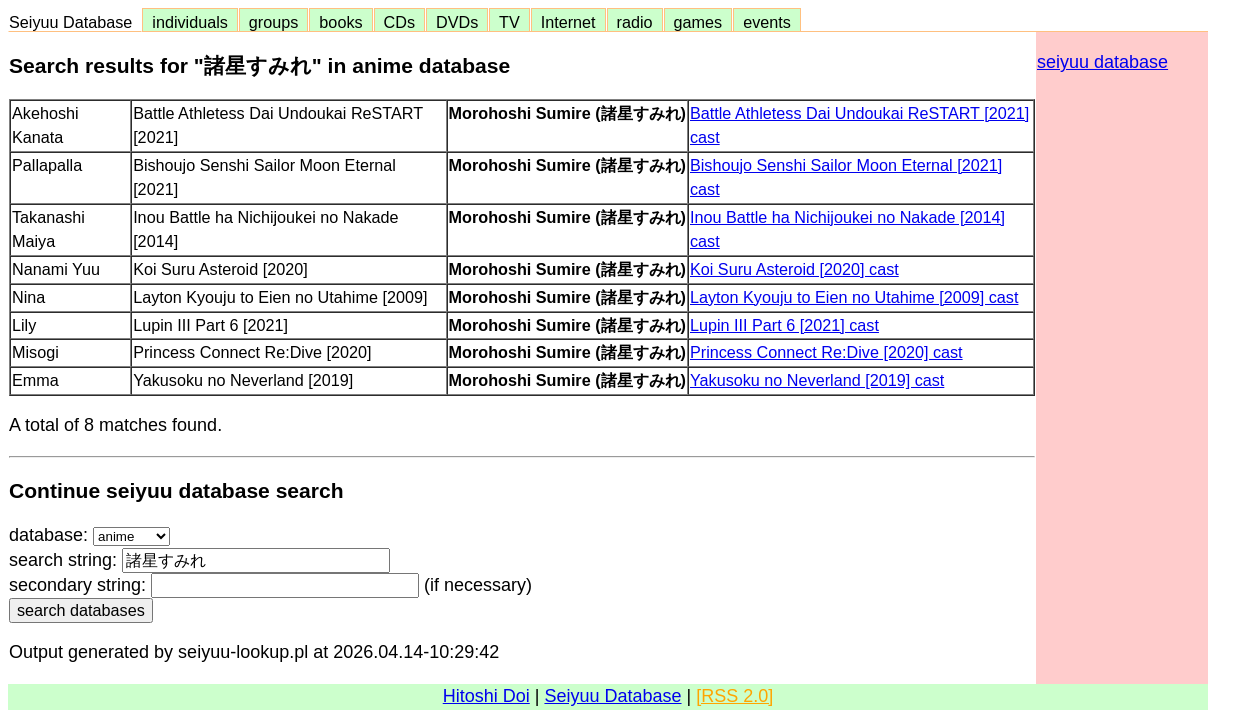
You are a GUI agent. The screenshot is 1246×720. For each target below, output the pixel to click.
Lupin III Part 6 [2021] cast (784, 325)
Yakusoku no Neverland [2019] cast (817, 380)
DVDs (457, 22)
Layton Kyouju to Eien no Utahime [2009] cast (854, 297)
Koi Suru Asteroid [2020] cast (794, 269)
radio (635, 22)
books (340, 22)
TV (509, 22)
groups (274, 22)
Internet (568, 22)
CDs (399, 22)
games (698, 22)
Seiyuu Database (75, 22)
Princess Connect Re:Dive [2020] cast (826, 352)
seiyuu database (1102, 62)
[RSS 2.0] (734, 696)
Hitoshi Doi (486, 696)
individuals (190, 22)
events (767, 22)
